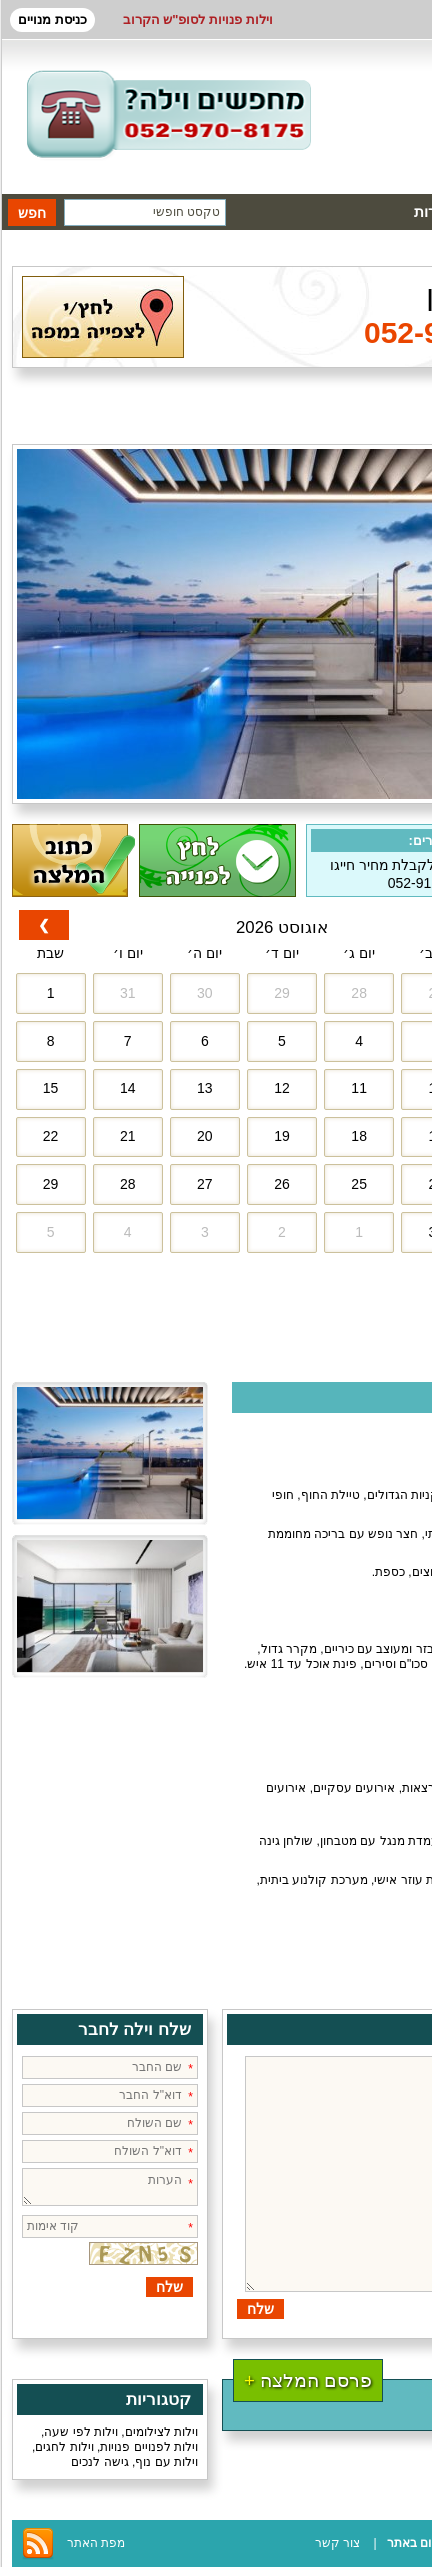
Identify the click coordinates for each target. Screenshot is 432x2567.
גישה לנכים (99, 2462)
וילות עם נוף (166, 2462)
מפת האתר (96, 2543)
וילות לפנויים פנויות (149, 2447)
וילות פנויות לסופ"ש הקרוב (198, 19)
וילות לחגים (64, 2447)
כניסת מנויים (52, 19)
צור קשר (337, 2543)
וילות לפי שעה (81, 2432)
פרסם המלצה (308, 2380)
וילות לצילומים (161, 2432)
